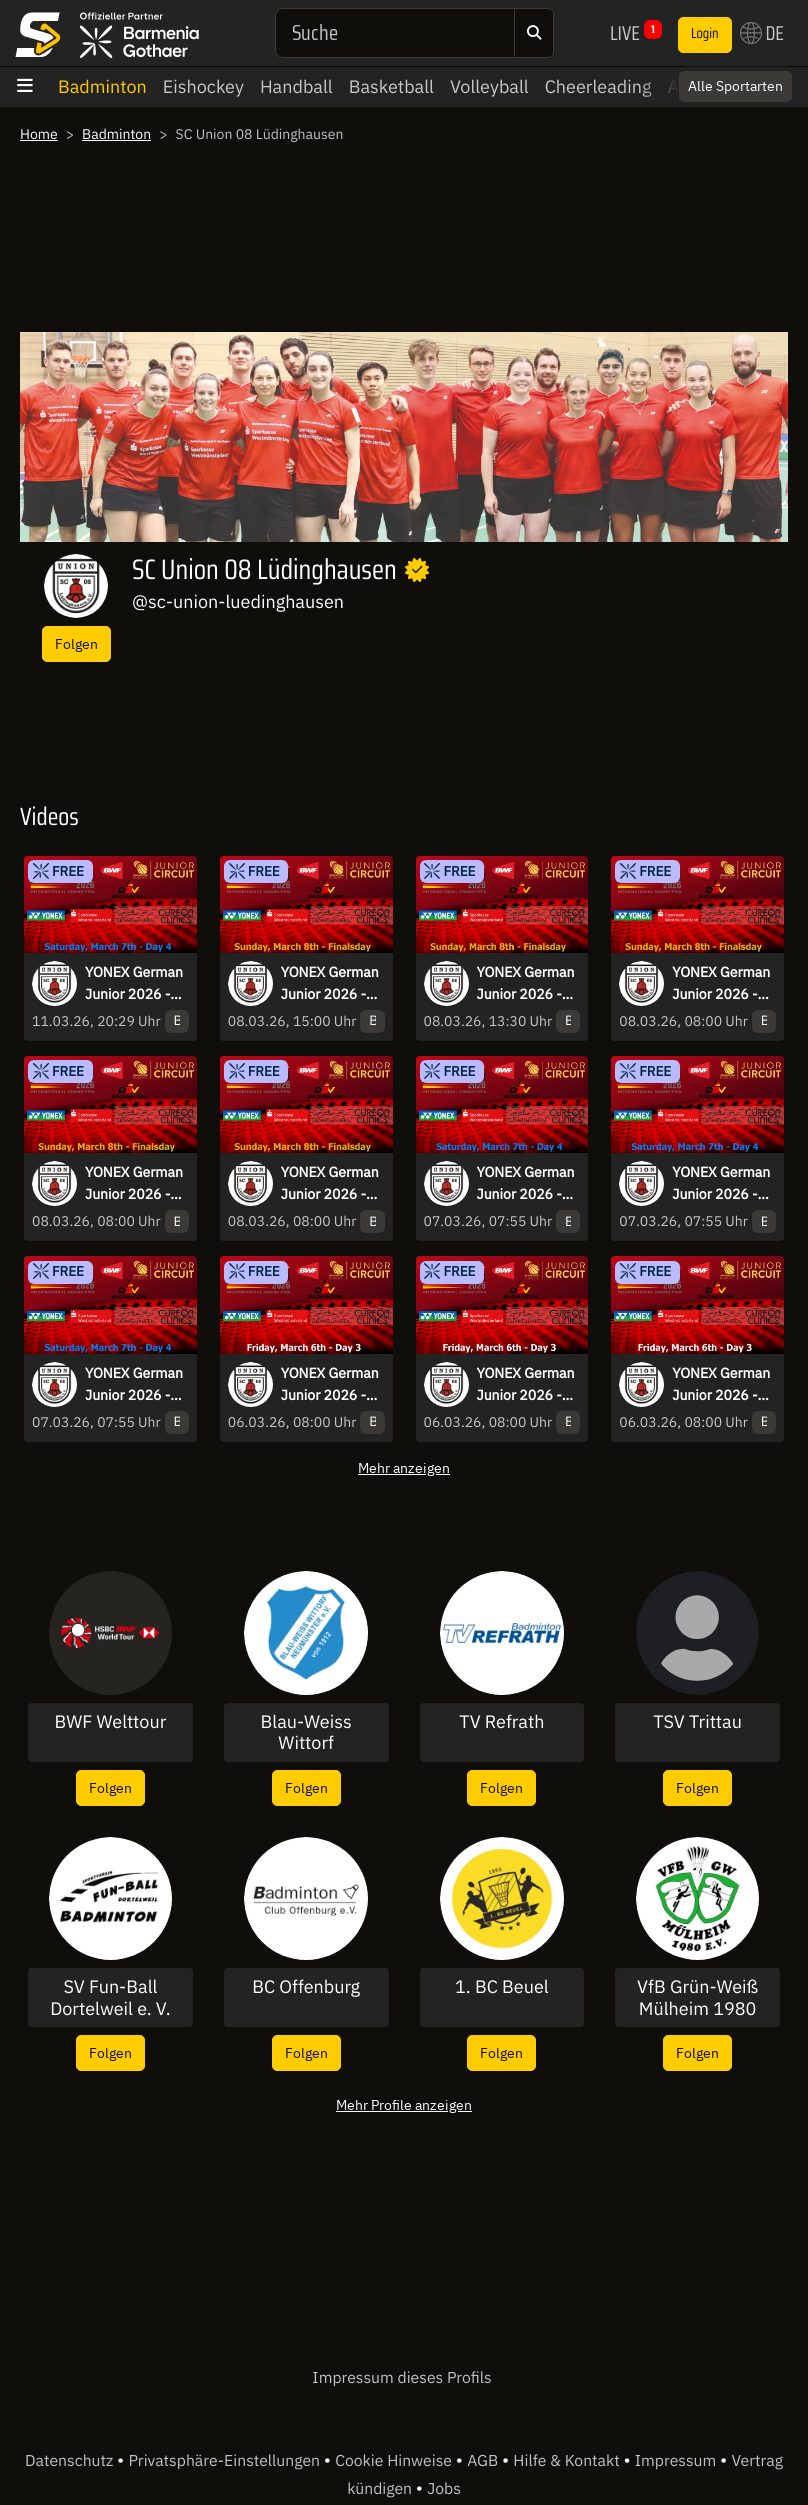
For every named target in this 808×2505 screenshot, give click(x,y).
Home (39, 134)
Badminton (102, 86)
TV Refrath (501, 1722)
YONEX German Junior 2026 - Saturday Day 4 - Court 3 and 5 (137, 984)
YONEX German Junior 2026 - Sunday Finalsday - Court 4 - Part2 (330, 984)
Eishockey (203, 86)
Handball (296, 86)
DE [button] (762, 33)
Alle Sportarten (735, 86)
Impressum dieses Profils (401, 2378)
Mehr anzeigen (404, 1467)
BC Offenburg (306, 1987)
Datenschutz (71, 2461)
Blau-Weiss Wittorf (306, 1732)
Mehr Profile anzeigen (404, 2104)
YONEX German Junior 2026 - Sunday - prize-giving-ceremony (526, 984)
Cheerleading (598, 86)
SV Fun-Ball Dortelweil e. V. (110, 1997)
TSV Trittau (697, 1722)
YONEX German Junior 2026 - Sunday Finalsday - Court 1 (721, 984)
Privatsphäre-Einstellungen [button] (225, 2461)
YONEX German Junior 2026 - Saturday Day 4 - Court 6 (529, 1184)
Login (705, 34)
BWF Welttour (110, 1722)
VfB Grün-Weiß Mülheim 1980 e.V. (697, 1997)
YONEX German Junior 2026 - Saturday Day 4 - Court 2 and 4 (137, 1385)
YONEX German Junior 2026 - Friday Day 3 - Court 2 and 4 (721, 1385)
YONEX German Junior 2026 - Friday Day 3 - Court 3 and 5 (526, 1385)
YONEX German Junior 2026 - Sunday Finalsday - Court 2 (134, 1184)
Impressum (677, 2461)
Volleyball (489, 86)
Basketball (391, 86)
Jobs (444, 2489)
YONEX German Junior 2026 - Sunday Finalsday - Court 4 (330, 1184)
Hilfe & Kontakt (568, 2461)
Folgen (76, 643)
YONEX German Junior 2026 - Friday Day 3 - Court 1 (330, 1385)
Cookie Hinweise (395, 2461)
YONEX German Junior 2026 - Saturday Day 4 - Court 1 (724, 1184)
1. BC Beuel (502, 1987)
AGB (484, 2461)
